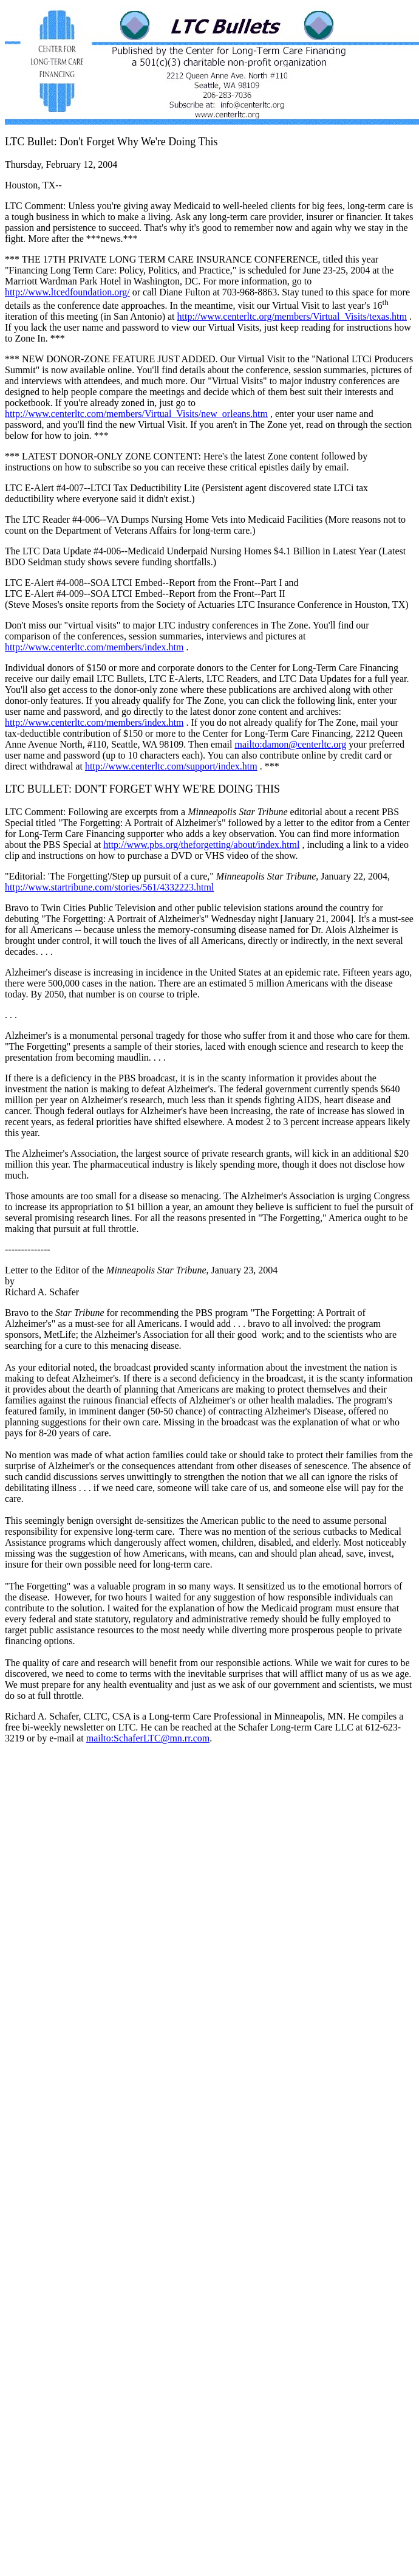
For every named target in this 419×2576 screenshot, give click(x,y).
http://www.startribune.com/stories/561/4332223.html (109, 887)
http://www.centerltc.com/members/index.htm (94, 647)
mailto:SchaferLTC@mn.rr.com (148, 1738)
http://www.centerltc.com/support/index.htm (171, 766)
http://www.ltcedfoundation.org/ (67, 292)
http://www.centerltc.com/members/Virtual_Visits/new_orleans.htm (136, 413)
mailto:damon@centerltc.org (290, 744)
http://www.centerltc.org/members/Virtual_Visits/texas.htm (292, 316)
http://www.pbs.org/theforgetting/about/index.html (201, 844)
